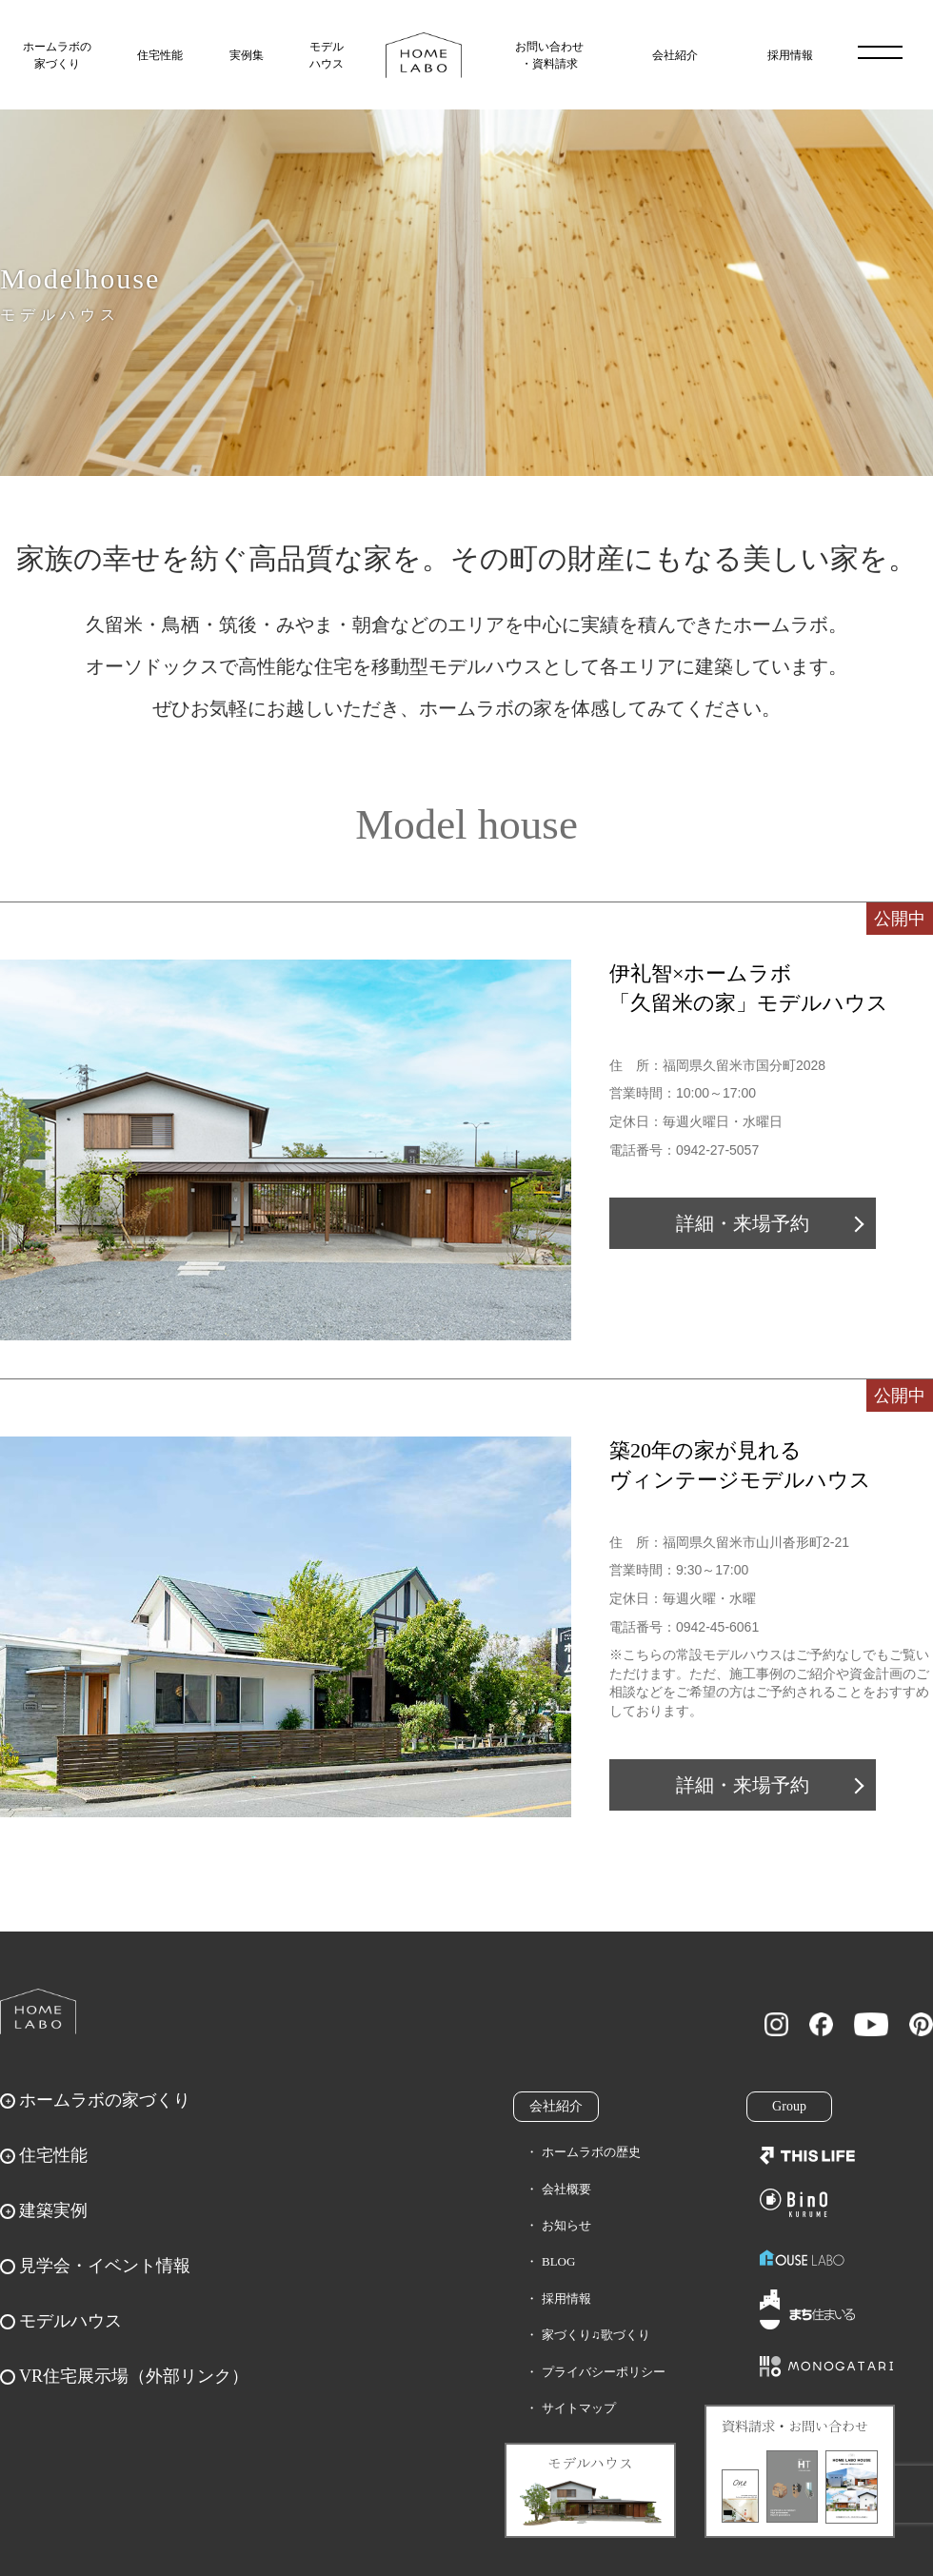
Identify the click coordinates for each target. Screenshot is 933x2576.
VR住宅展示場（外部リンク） (133, 2376)
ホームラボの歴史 (591, 2152)
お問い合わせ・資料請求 (549, 55)
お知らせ (566, 2225)
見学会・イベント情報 (104, 2265)
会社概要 (566, 2189)
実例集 (246, 55)
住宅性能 (160, 55)
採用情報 (790, 55)
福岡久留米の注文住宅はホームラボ (424, 55)
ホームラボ (38, 2011)
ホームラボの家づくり (57, 55)
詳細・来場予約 (742, 1223)
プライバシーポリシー (603, 2372)
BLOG (558, 2261)
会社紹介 (675, 55)
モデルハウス (326, 55)
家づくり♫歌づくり (596, 2335)
